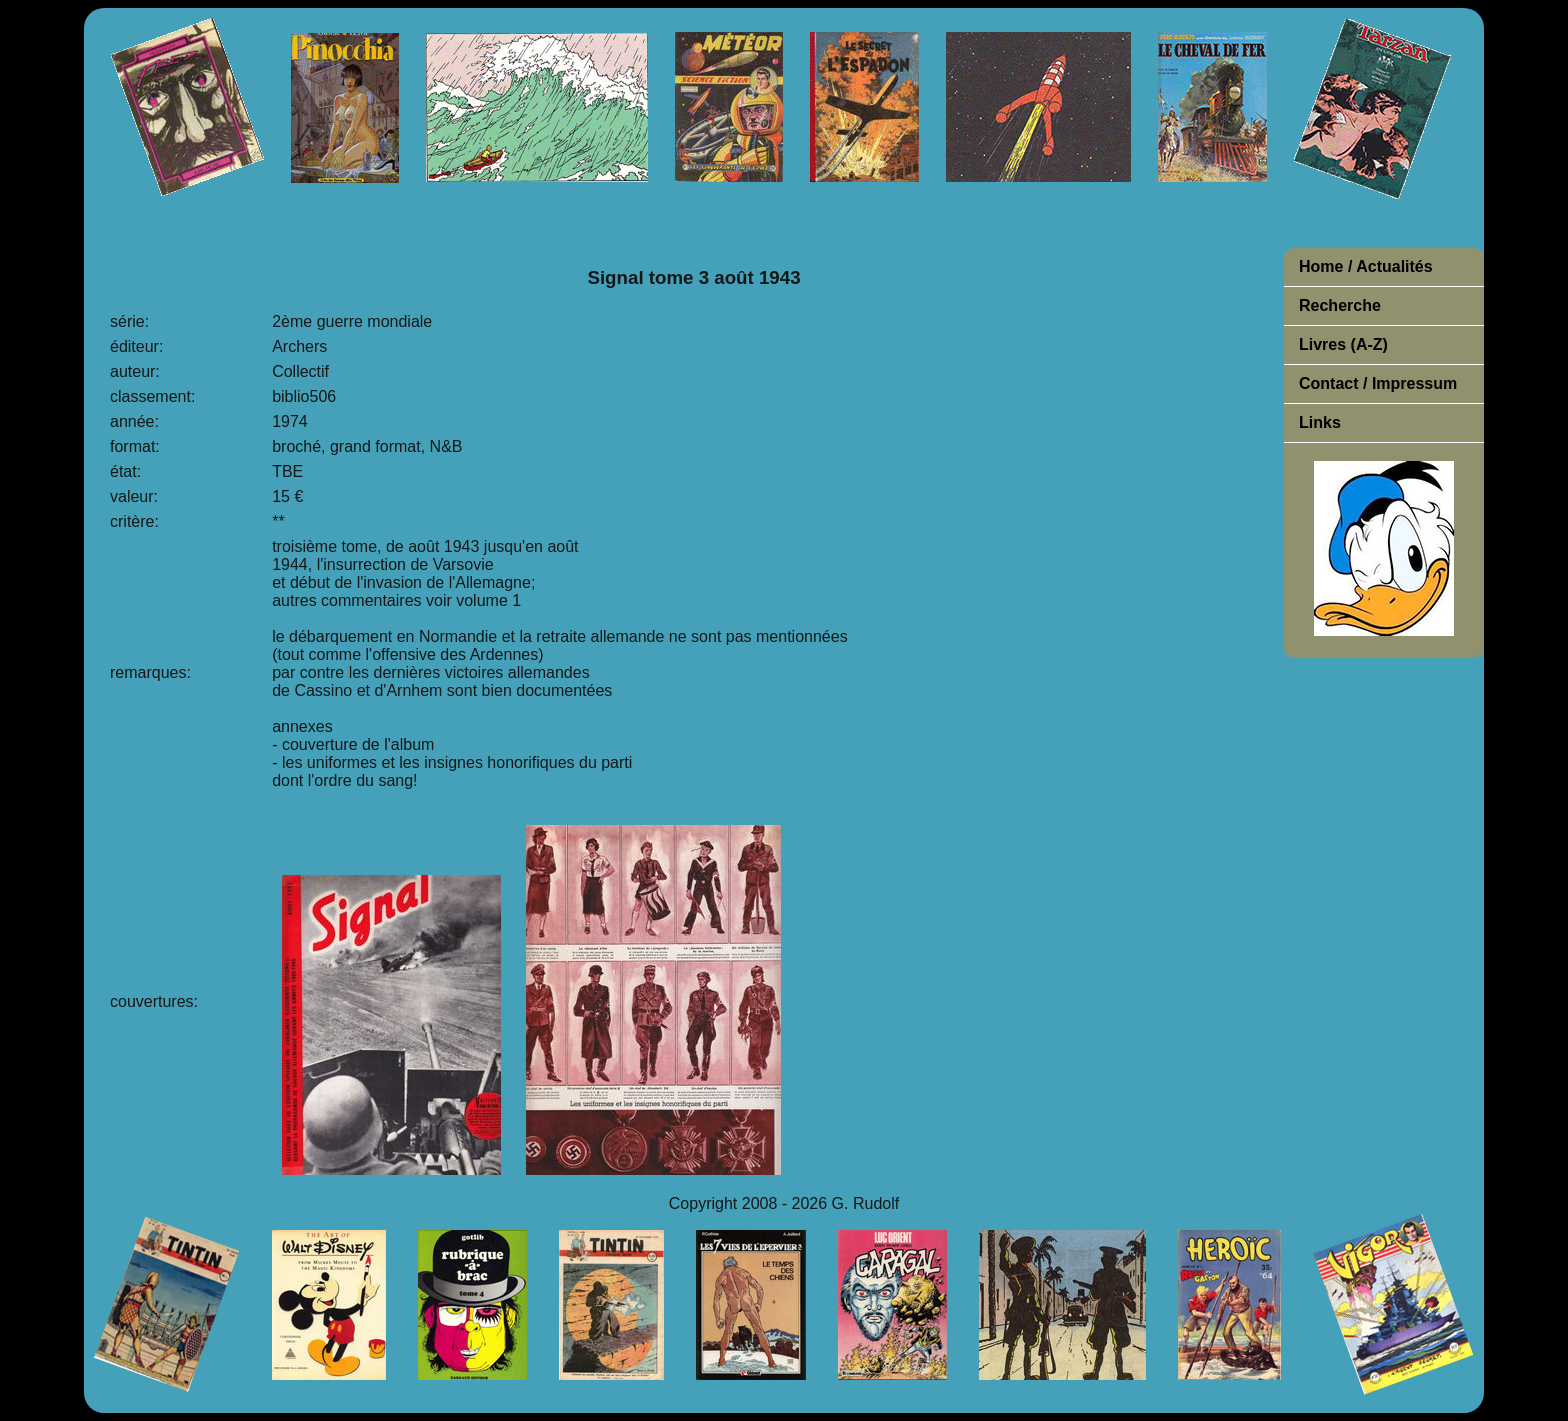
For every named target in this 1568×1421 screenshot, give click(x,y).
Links (1320, 422)
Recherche (1340, 305)
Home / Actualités (1366, 266)
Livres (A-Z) (1343, 344)
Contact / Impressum (1378, 383)
